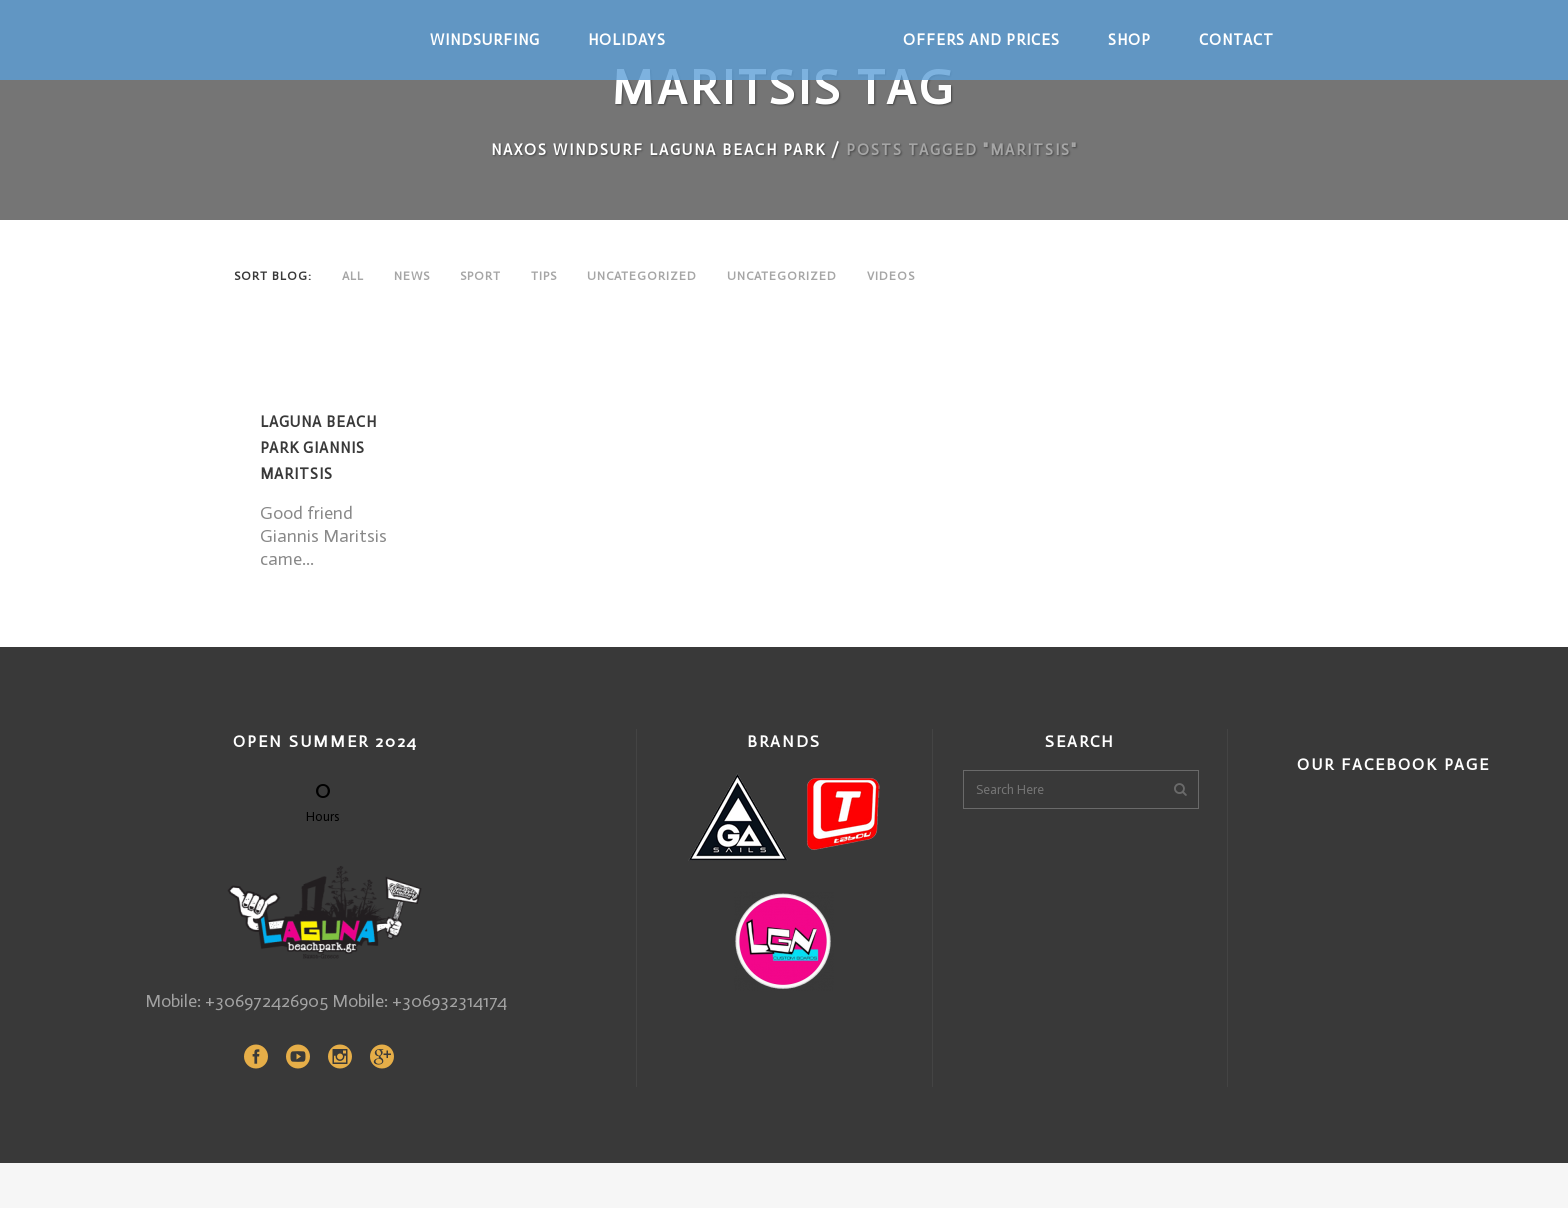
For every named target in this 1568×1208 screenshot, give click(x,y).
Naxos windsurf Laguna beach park (658, 150)
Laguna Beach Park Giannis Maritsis (318, 448)
